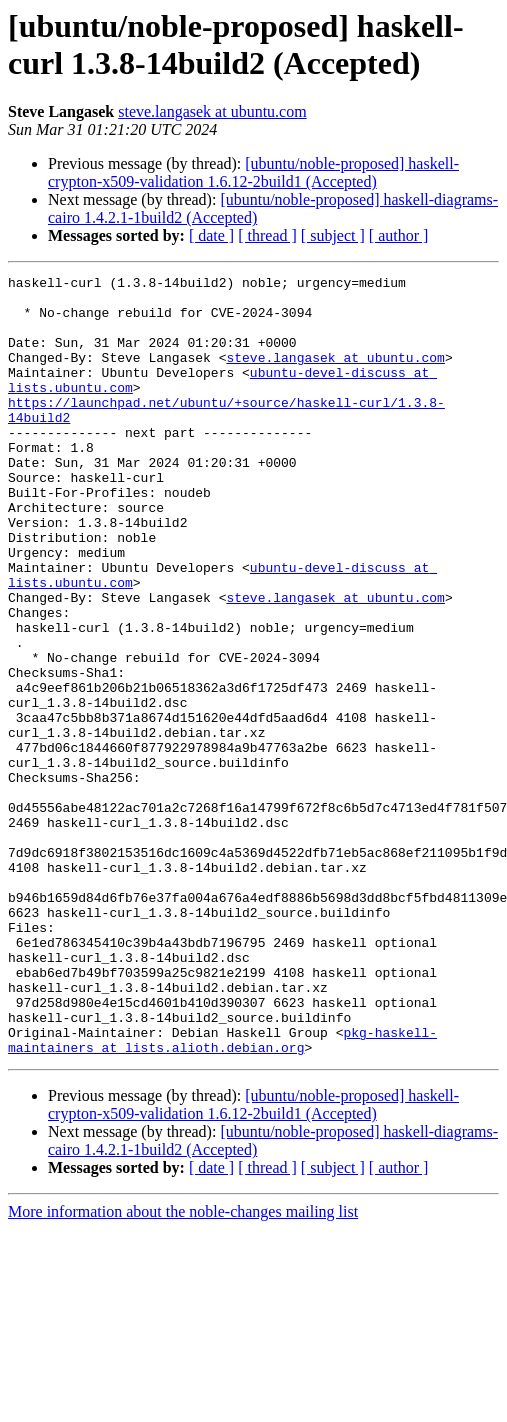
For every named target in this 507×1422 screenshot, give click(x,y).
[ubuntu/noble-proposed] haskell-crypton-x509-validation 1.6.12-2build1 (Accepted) (253, 172)
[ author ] (399, 235)
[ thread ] (267, 235)
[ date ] (211, 235)
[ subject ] (333, 235)
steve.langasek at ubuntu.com (212, 111)
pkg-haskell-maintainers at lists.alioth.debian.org (222, 1194)
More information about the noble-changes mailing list (183, 1367)
